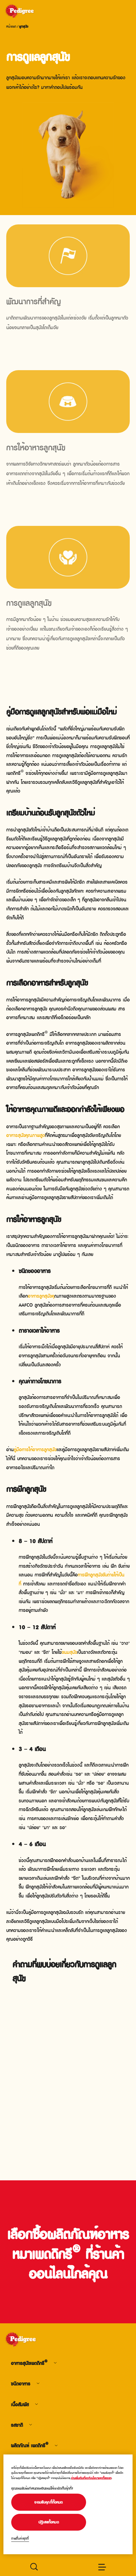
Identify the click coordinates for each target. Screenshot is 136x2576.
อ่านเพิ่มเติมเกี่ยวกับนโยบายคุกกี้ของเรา (91, 2478)
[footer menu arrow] (55, 2362)
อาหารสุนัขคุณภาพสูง (25, 1134)
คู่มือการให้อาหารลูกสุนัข (35, 1449)
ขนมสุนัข (69, 1651)
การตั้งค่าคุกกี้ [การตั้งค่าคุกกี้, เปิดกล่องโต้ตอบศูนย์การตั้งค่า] (20, 2538)
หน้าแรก (11, 26)
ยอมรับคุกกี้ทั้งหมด (48, 2502)
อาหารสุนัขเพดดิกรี (29, 2362)
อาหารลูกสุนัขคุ (41, 1295)
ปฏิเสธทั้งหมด (48, 2522)
